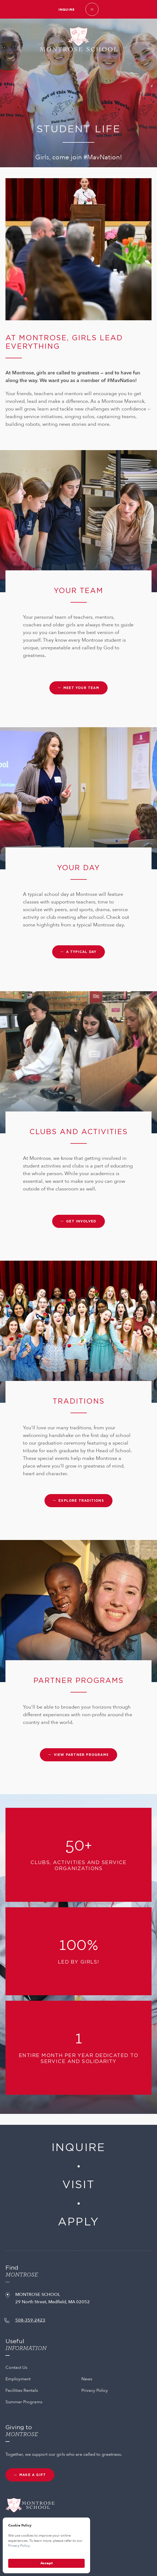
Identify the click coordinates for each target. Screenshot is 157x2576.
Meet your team (81, 688)
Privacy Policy (94, 2390)
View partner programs (81, 1754)
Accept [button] (46, 2563)
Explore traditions (81, 1500)
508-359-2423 (30, 2320)
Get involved (81, 1221)
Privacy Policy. (19, 2545)
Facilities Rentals (21, 2390)
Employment (18, 2379)
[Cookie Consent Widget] (46, 2545)
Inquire (66, 9)
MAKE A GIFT (32, 2475)
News (86, 2379)
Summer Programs (23, 2402)
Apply (78, 2222)
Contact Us (16, 2367)
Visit (78, 2184)
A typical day (81, 951)
